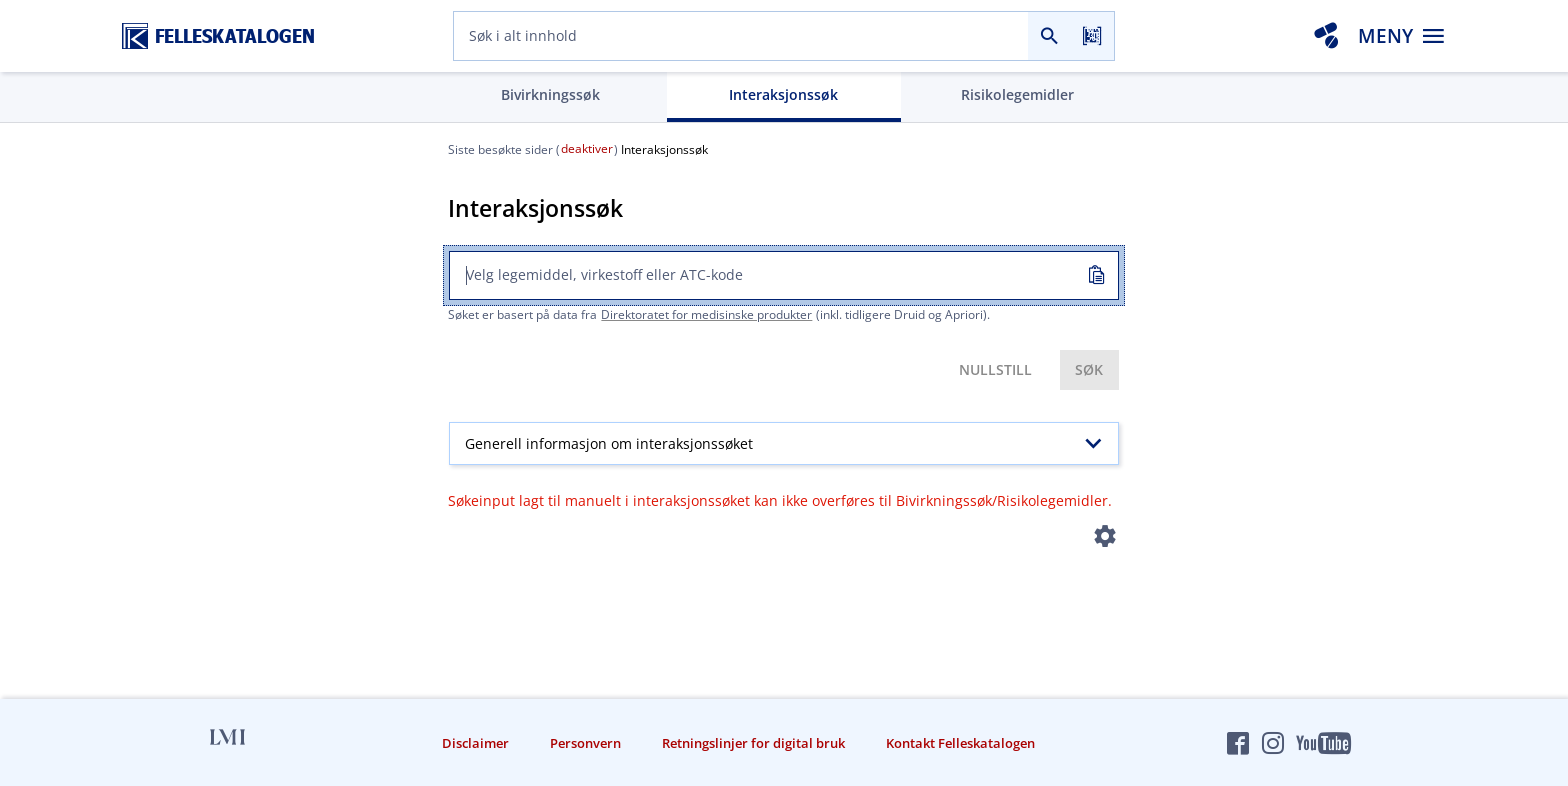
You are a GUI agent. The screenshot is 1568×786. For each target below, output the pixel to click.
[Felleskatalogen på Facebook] (1238, 743)
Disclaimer (475, 743)
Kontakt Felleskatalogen (960, 743)
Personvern (585, 743)
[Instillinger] (1105, 540)
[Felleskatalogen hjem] (218, 36)
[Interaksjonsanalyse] (1326, 36)
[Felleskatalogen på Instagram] (1273, 743)
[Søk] (1049, 36)
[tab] (550, 97)
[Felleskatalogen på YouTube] (1323, 743)
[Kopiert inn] (1095, 276)
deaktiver (587, 148)
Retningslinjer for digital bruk (753, 743)
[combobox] (741, 36)
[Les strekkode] (1092, 36)
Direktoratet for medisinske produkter (706, 314)
